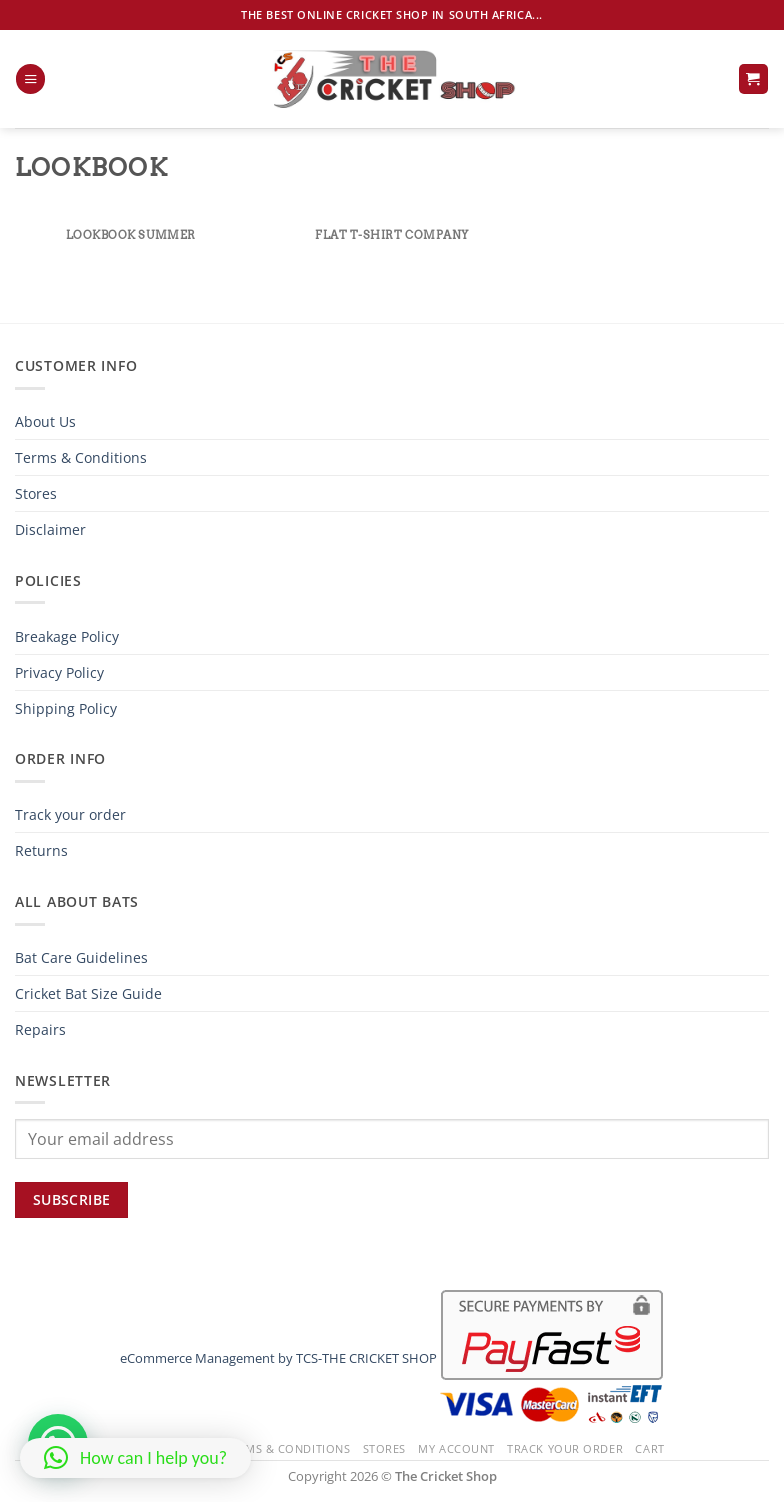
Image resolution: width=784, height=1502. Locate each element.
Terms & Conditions (81, 457)
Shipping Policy (66, 708)
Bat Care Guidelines (81, 957)
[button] (30, 79)
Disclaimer (50, 529)
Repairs (40, 1029)
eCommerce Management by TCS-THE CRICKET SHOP (278, 1358)
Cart (649, 1448)
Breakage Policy (67, 636)
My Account (456, 1448)
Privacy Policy (59, 672)
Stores (36, 493)
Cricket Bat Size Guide (88, 993)
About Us (45, 421)
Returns (41, 850)
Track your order (70, 814)
